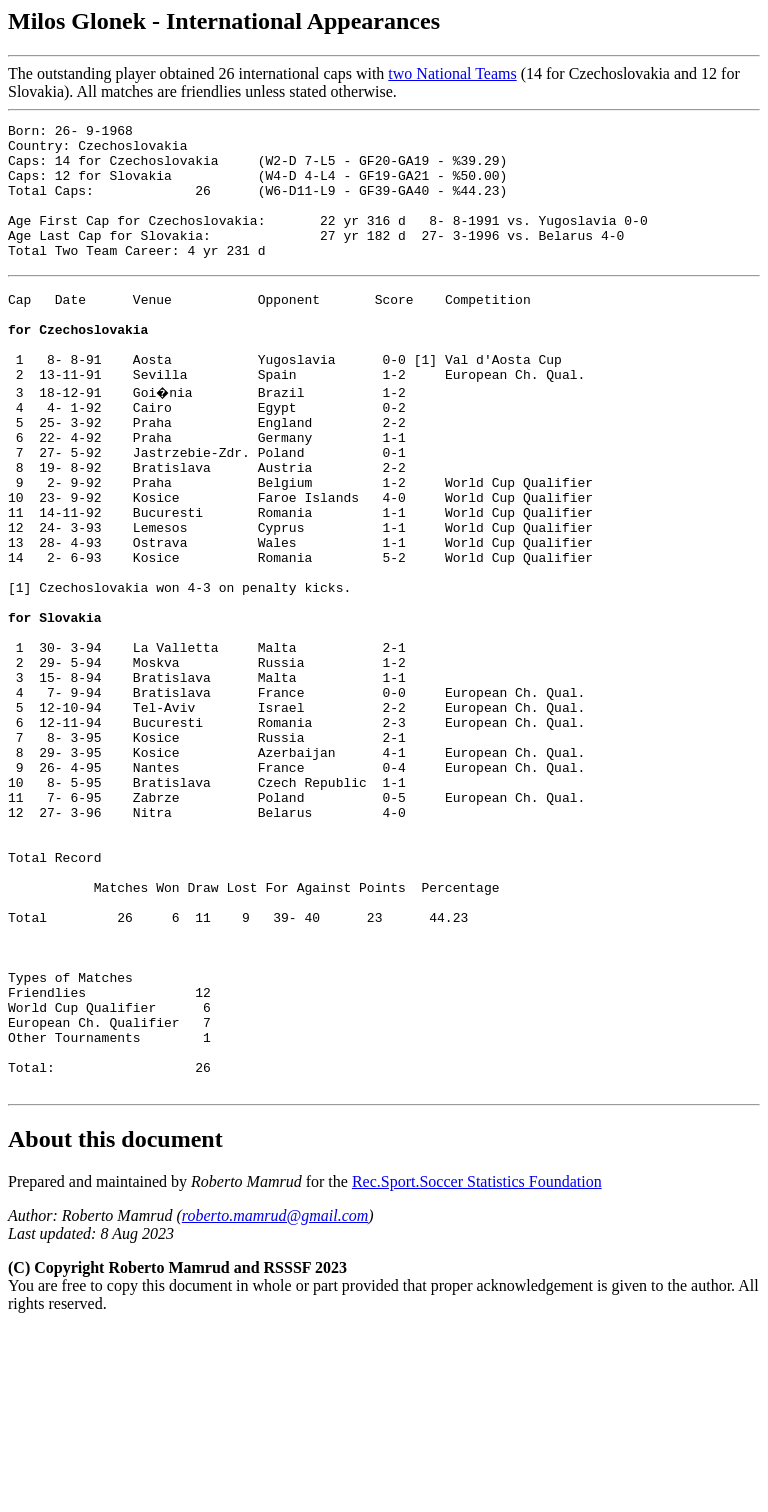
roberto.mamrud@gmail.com (275, 1398)
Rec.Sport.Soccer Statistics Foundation (477, 1364)
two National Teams (452, 73)
